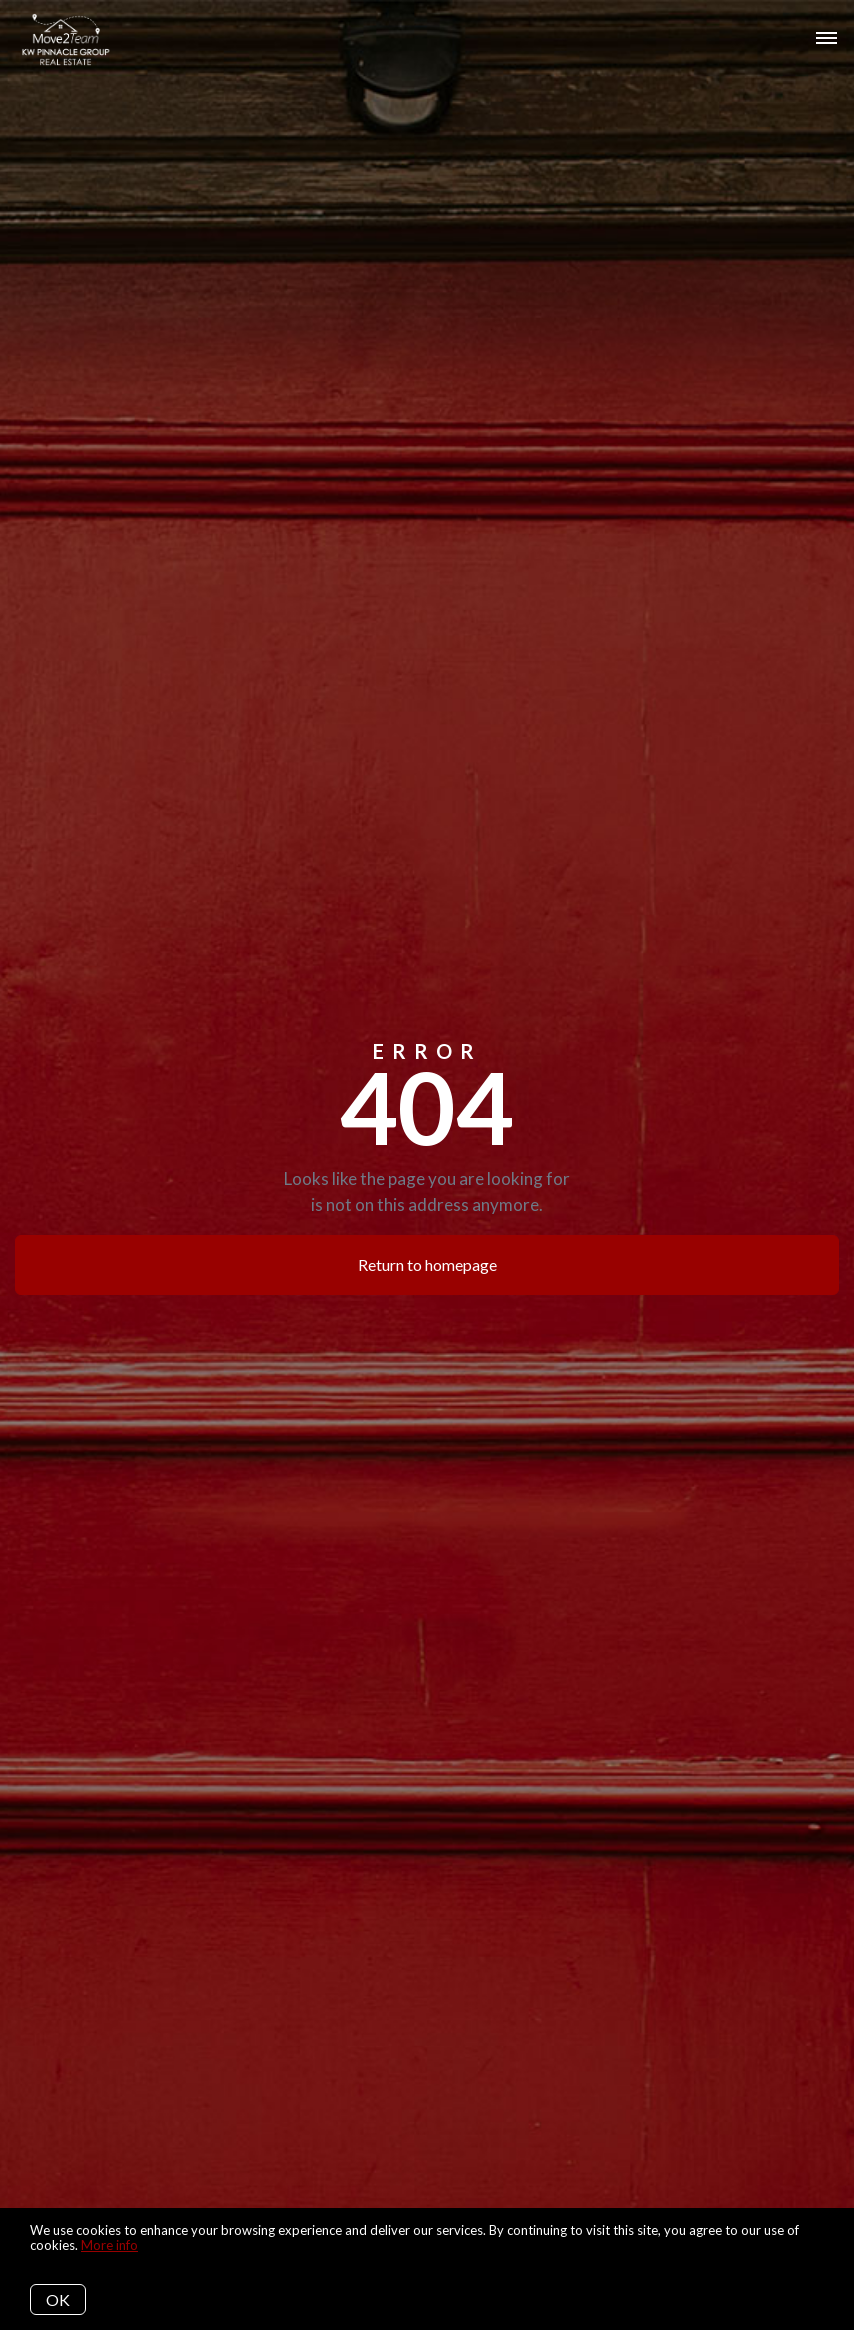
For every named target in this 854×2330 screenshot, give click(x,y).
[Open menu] (826, 39)
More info (109, 2245)
